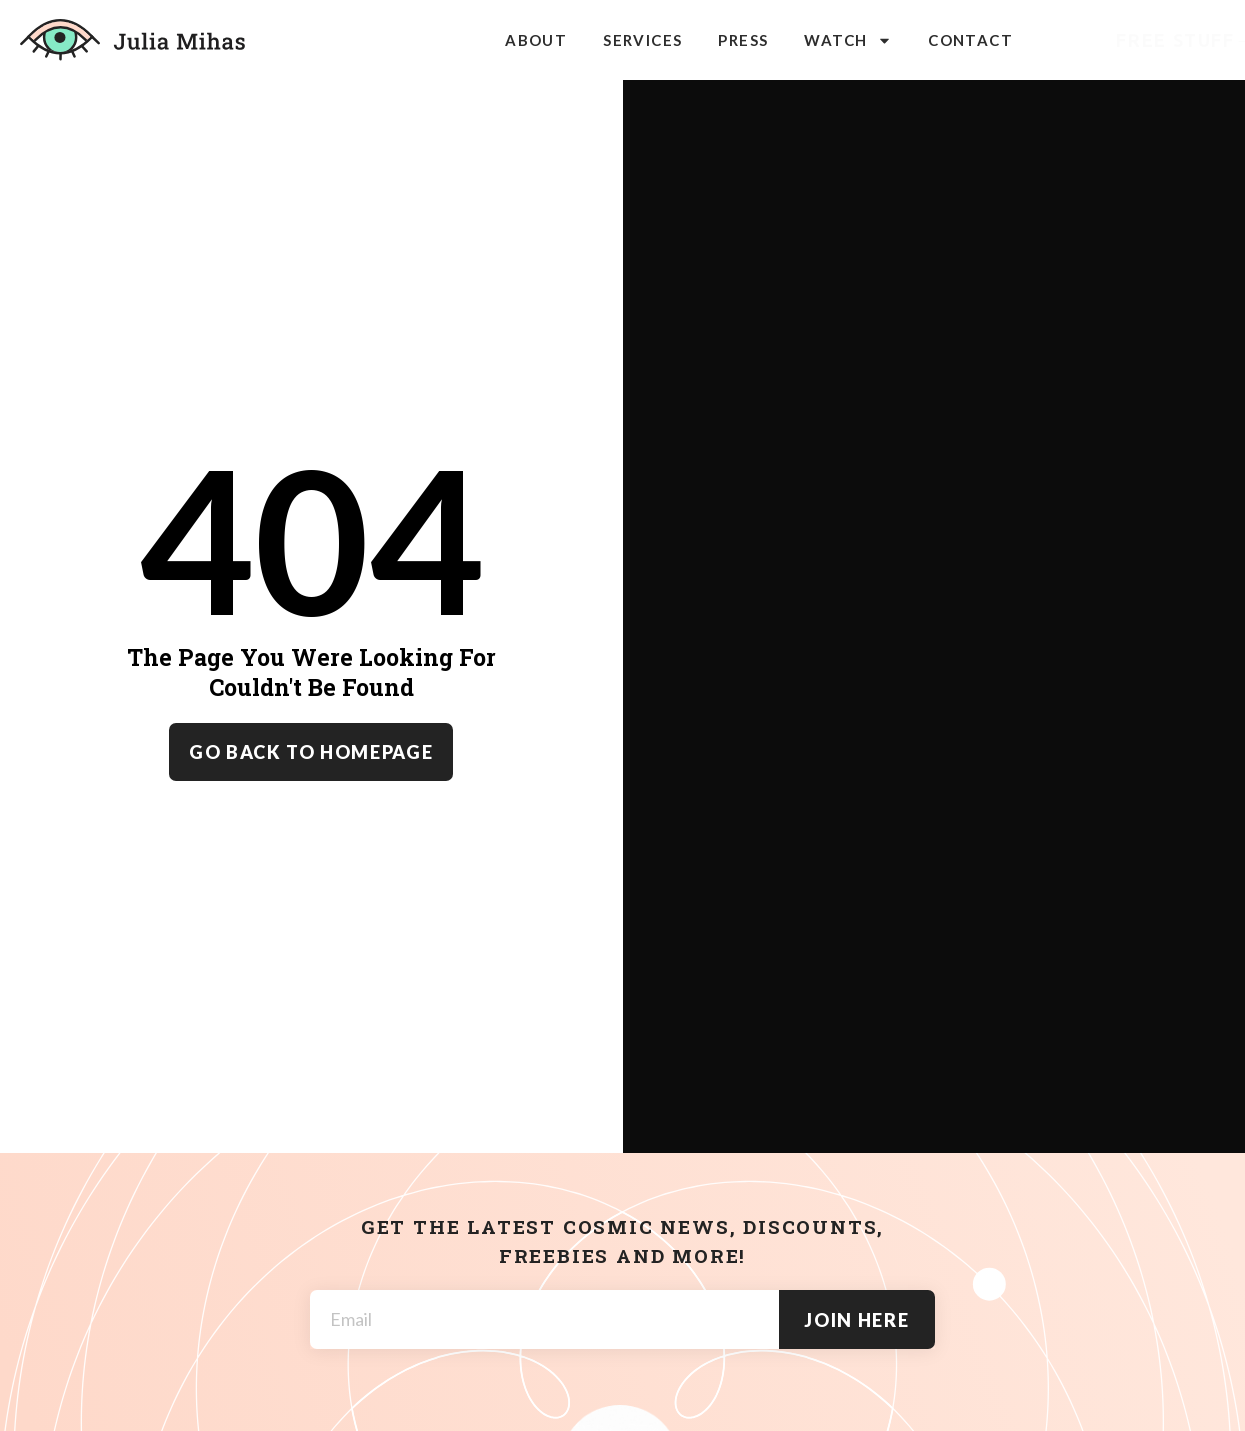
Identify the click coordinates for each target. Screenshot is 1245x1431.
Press (743, 40)
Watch (848, 40)
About (536, 40)
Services (642, 40)
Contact (970, 40)
